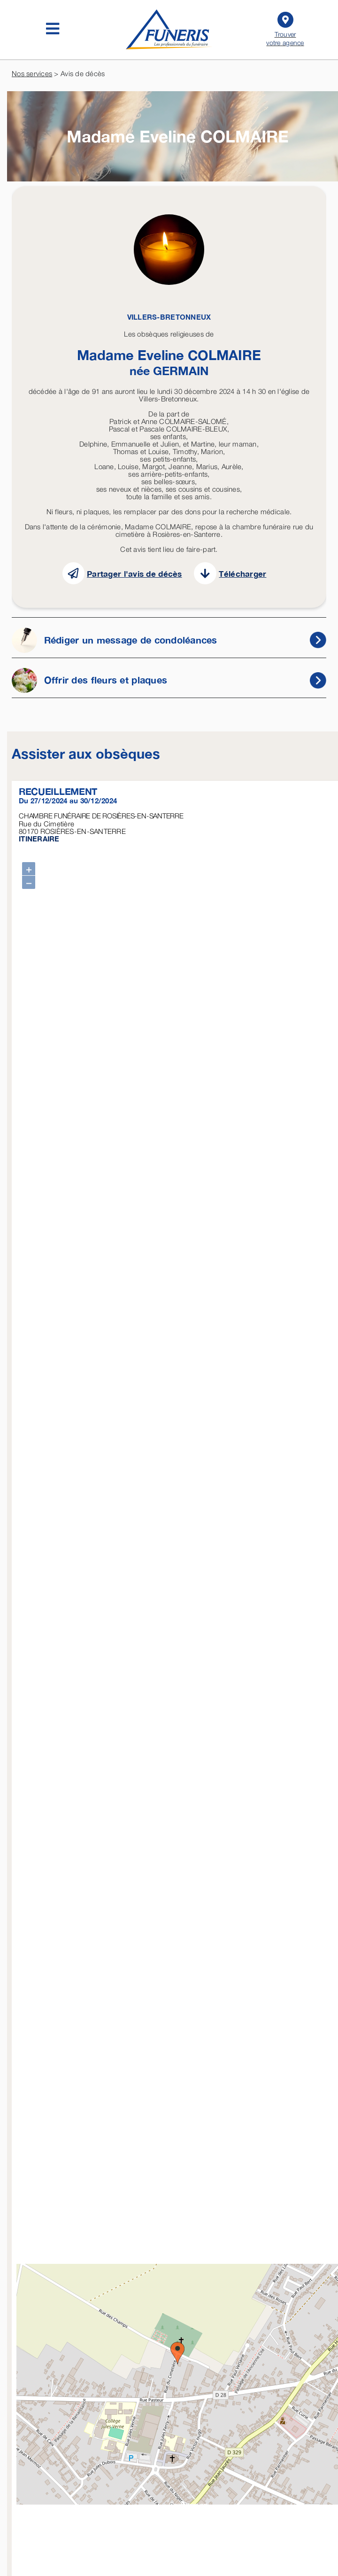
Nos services (32, 73)
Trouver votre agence (285, 28)
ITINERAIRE (39, 838)
